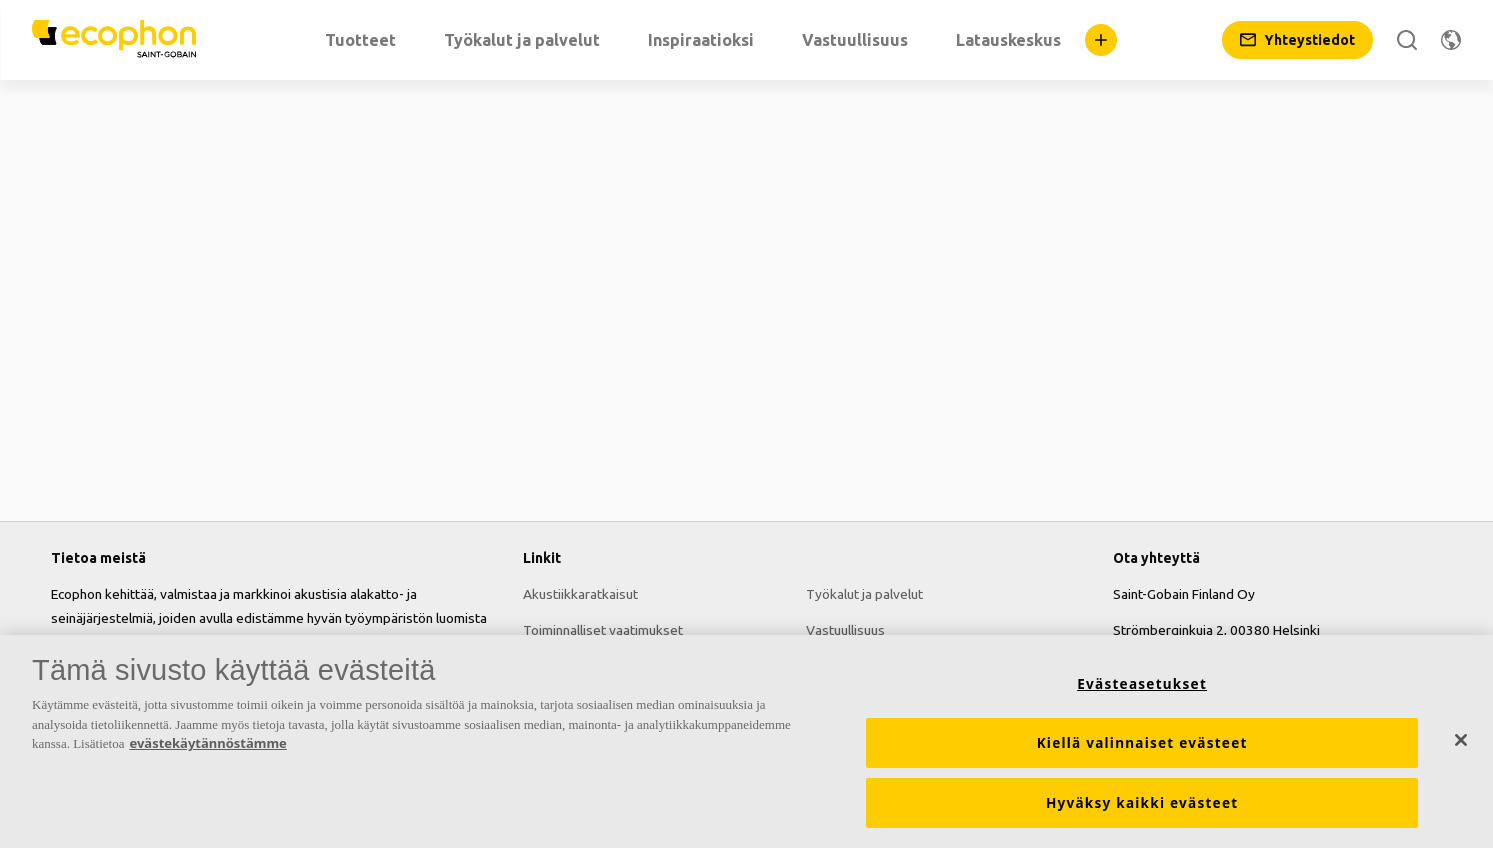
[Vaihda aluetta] (1451, 40)
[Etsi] (1407, 40)
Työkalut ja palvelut (864, 594)
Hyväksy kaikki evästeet (1142, 803)
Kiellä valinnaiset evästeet (1142, 743)
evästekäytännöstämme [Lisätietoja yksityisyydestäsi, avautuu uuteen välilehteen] (207, 743)
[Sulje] (1461, 740)
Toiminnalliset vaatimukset (603, 630)
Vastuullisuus (845, 630)
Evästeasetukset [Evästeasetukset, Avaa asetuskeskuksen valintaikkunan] (1142, 684)
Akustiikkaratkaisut (580, 594)
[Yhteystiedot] (1297, 40)
